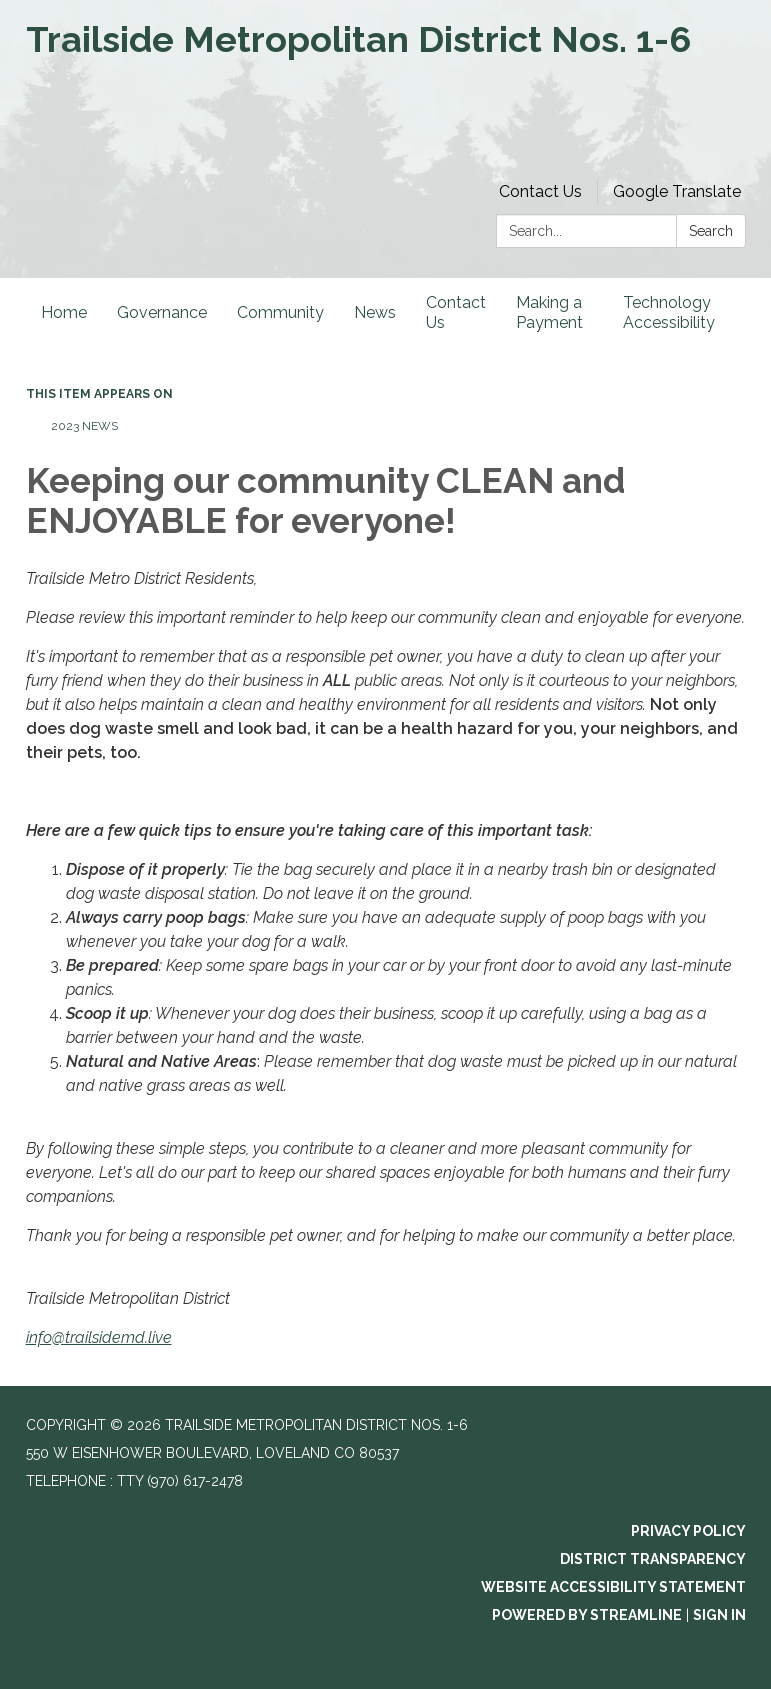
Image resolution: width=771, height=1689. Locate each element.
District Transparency (653, 1559)
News (375, 312)
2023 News (84, 426)
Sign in (719, 1615)
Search (711, 231)
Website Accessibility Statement (613, 1587)
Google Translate (677, 191)
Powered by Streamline (587, 1615)
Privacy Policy (688, 1531)
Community (280, 312)
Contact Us (540, 191)
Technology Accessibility (669, 312)
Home (64, 312)
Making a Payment (549, 312)
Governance (162, 312)
